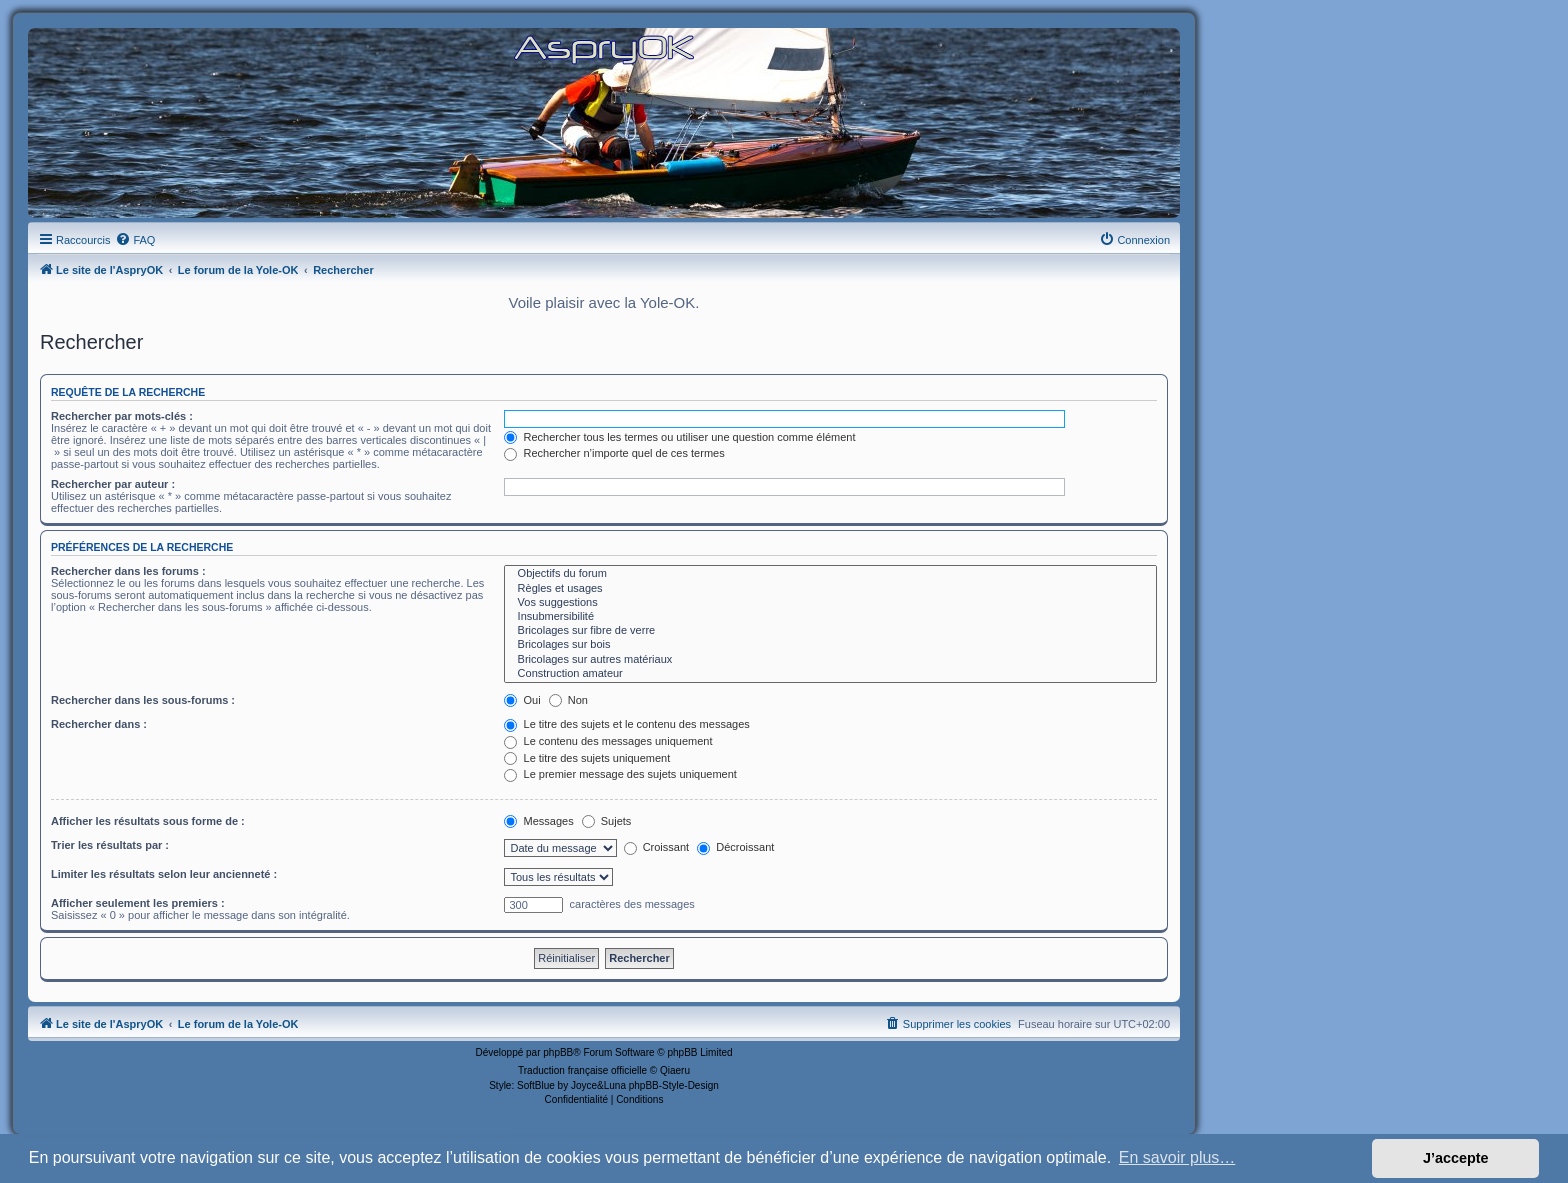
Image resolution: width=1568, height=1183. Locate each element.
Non (568, 700)
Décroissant (735, 847)
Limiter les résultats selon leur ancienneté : (164, 874)
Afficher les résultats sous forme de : (148, 821)
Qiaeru (675, 1070)
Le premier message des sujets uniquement (620, 774)
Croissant (657, 847)
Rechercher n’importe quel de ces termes (614, 453)
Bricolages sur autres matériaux (830, 660)
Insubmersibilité (830, 617)
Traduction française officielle (582, 1070)
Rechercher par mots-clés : (122, 416)
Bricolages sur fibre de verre (830, 631)
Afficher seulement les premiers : (138, 903)
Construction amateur (830, 674)
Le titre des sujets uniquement (587, 758)
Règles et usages (830, 589)
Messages (538, 821)
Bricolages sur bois (830, 645)
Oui (522, 700)
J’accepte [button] (1456, 1158)
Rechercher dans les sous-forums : (143, 700)
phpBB (558, 1052)
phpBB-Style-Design (674, 1085)
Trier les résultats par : (110, 845)
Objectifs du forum (830, 574)
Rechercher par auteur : (113, 484)
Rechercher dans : (99, 724)
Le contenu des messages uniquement (608, 741)
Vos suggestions (830, 603)
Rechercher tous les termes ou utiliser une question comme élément (679, 437)
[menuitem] (135, 240)
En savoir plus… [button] (1177, 1157)
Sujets (607, 821)
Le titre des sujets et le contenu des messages (626, 724)
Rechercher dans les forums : (128, 571)
